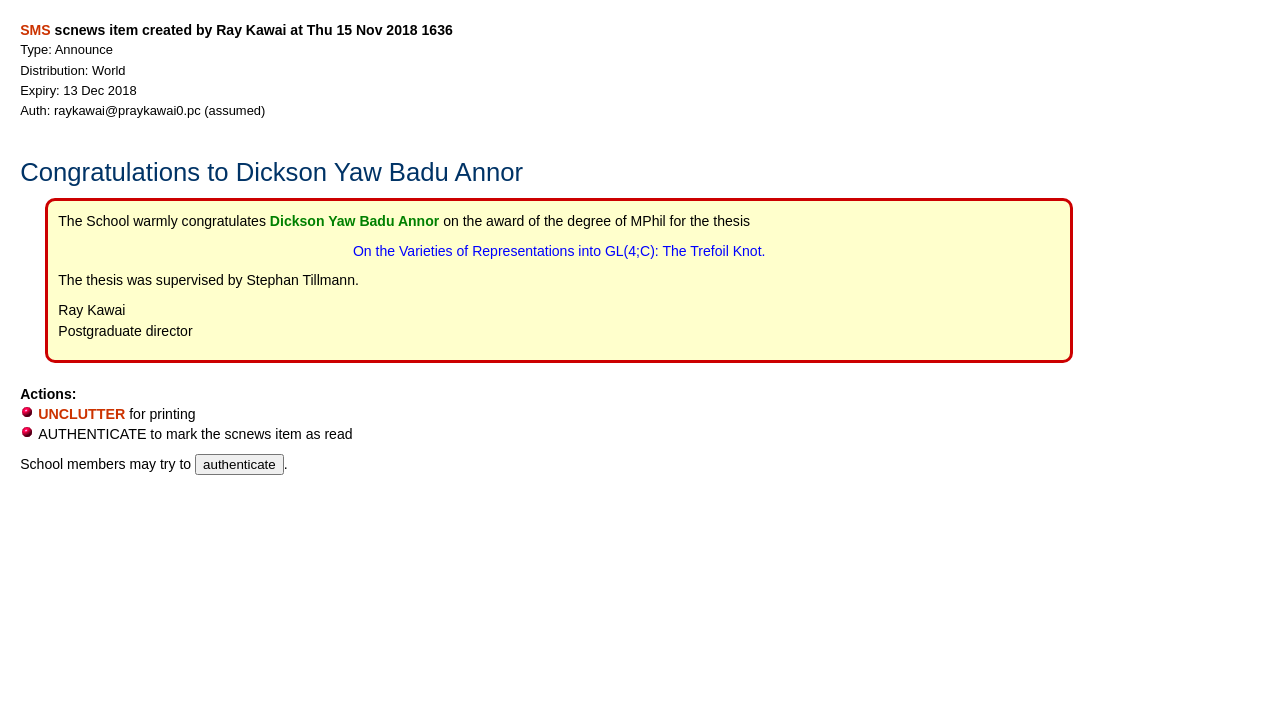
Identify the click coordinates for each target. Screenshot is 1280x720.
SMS (35, 30)
